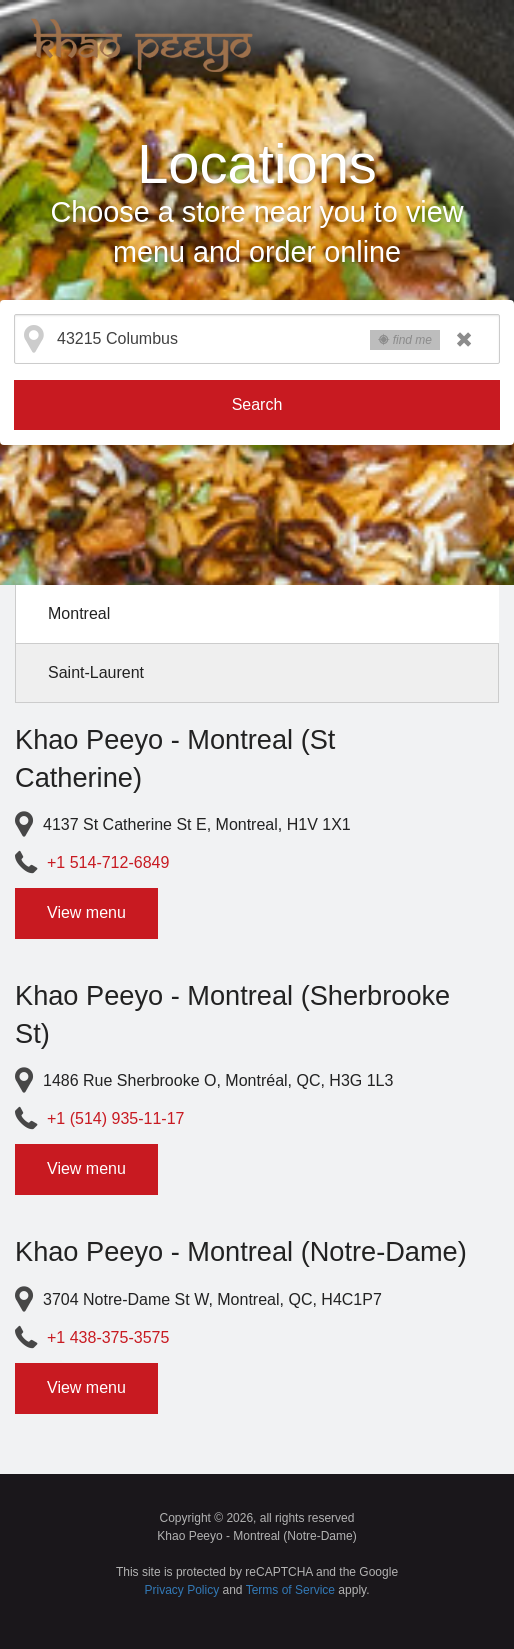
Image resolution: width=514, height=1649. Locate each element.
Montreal (79, 613)
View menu (86, 912)
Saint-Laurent (96, 672)
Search (257, 404)
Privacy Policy (182, 1590)
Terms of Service (290, 1590)
